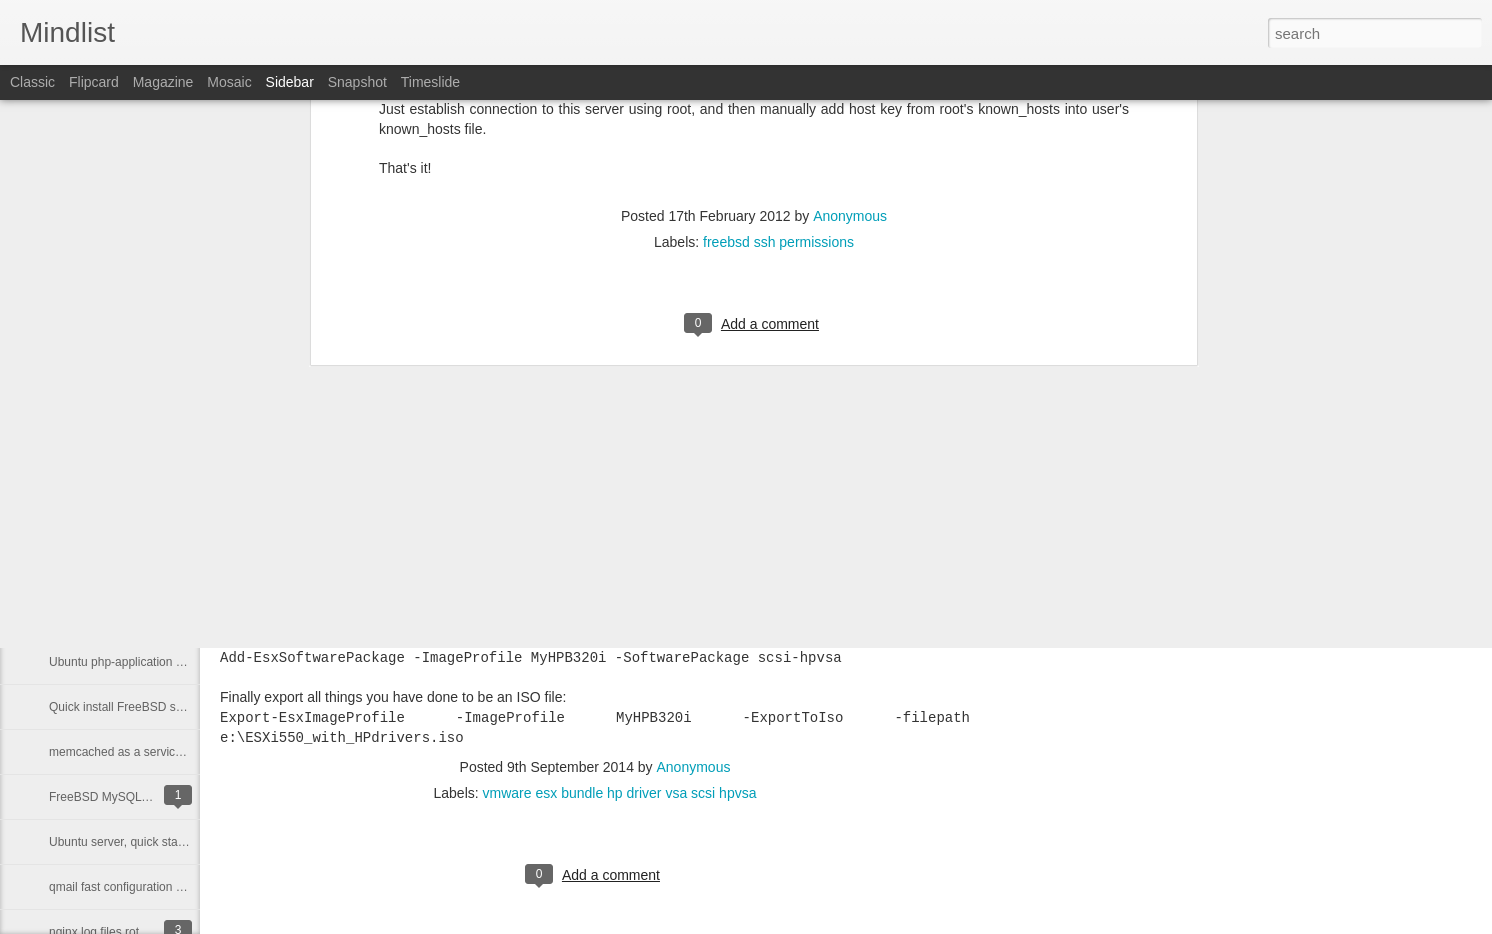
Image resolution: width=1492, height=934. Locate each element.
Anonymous (694, 767)
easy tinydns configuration (118, 617)
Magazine (163, 82)
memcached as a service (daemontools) (155, 752)
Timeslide (430, 82)
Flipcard (94, 82)
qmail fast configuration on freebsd (140, 887)
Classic (32, 82)
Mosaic (229, 82)
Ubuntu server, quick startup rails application (166, 842)
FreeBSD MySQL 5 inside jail (126, 797)
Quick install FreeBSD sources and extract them (176, 707)
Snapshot (357, 82)
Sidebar (290, 82)
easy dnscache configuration (125, 572)
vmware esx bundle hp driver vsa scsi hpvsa (620, 793)
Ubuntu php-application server (129, 662)
